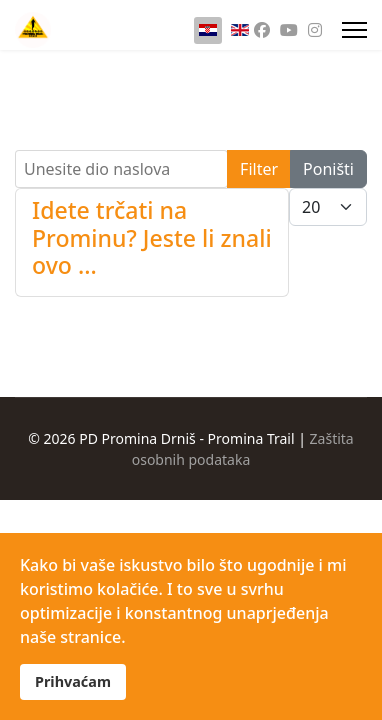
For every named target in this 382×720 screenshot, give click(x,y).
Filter (259, 169)
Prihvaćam (73, 681)
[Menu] (354, 30)
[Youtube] (289, 30)
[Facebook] (262, 30)
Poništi (328, 169)
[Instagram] (315, 30)
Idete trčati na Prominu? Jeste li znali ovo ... (152, 237)
